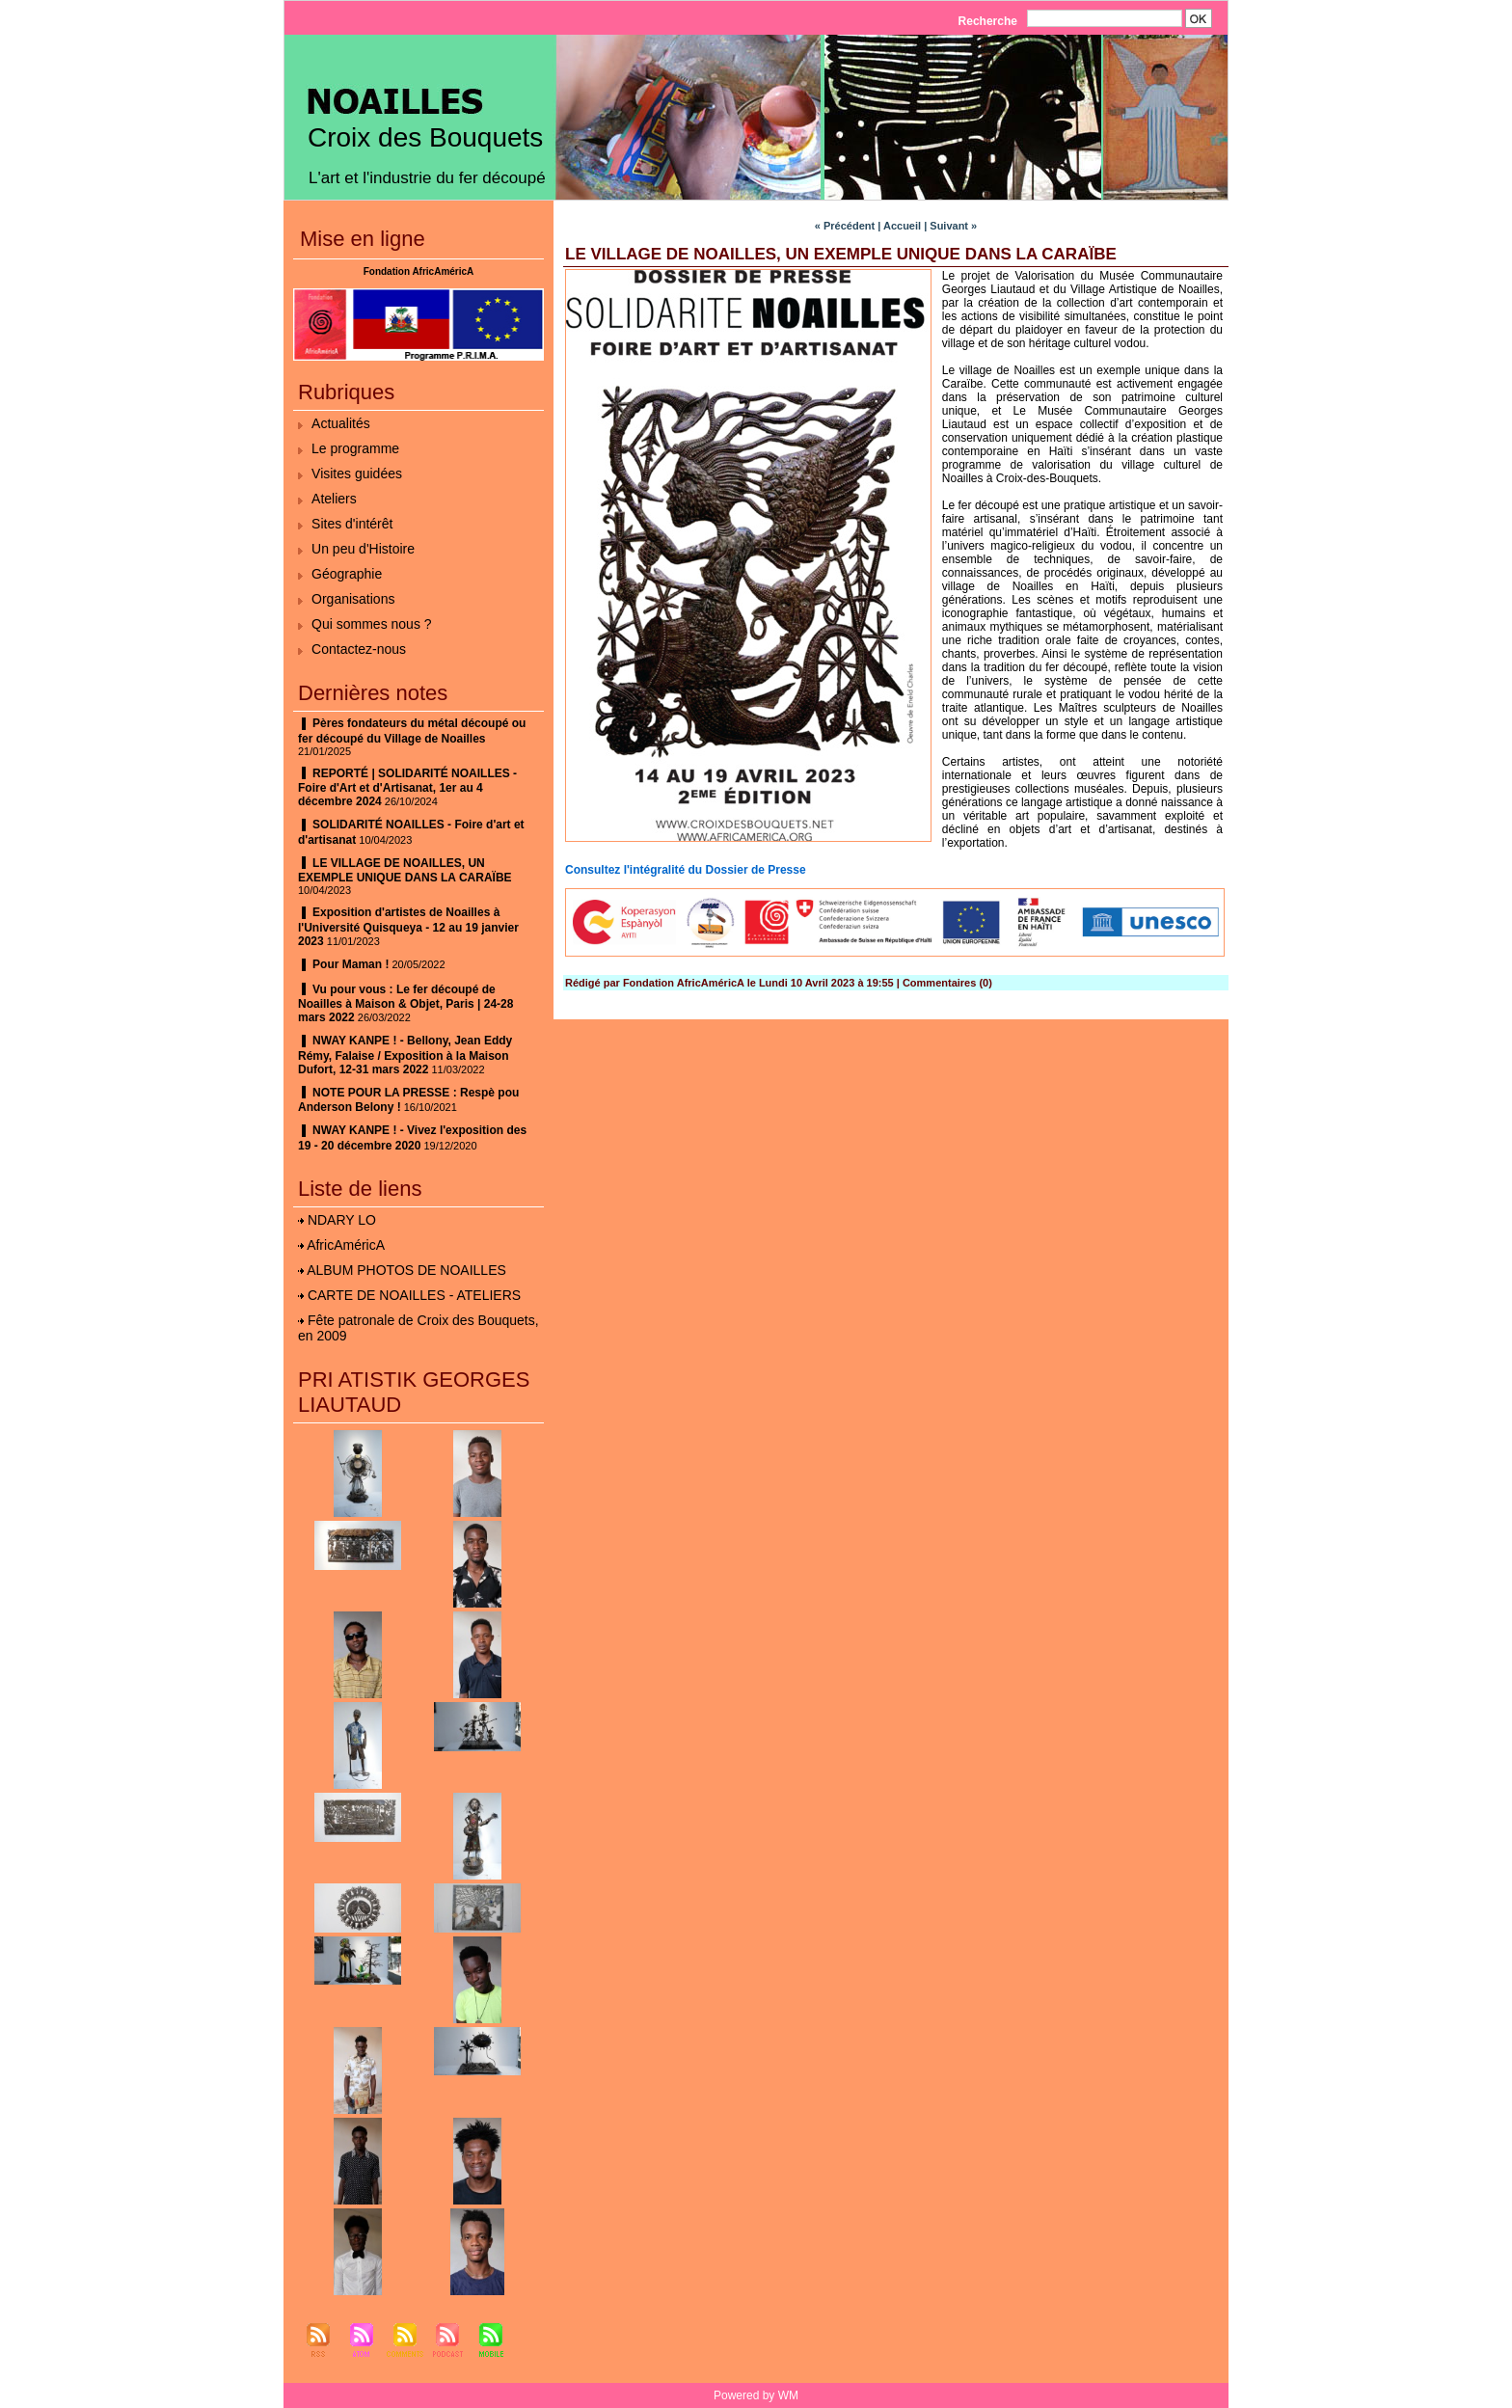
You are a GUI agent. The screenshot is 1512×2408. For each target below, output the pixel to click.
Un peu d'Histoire (363, 548)
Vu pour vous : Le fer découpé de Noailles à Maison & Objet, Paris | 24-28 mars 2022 (405, 1004)
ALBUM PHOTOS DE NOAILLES (406, 1270)
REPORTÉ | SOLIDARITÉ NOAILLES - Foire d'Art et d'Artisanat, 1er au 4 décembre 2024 (407, 788)
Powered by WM (756, 2395)
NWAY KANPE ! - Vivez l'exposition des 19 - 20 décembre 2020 (412, 1137)
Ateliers (334, 498)
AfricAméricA (346, 1245)
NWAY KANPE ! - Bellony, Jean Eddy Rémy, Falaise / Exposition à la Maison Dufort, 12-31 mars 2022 (405, 1055)
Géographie (346, 574)
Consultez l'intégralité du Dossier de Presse (685, 870)
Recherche (989, 21)
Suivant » (953, 225)
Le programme (355, 448)
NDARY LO (342, 1220)
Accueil (902, 225)
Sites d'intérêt (351, 523)
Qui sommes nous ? (371, 624)
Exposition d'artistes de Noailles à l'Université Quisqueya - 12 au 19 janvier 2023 (408, 927)
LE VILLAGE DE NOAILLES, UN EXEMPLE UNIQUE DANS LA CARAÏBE (405, 870)
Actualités (340, 423)
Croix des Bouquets (425, 137)
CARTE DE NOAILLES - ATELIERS (414, 1295)
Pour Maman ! (350, 964)
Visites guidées (356, 473)
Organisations (352, 599)
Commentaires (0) (947, 982)
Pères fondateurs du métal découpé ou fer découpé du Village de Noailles (412, 731)
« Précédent (845, 225)
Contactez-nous (358, 649)
